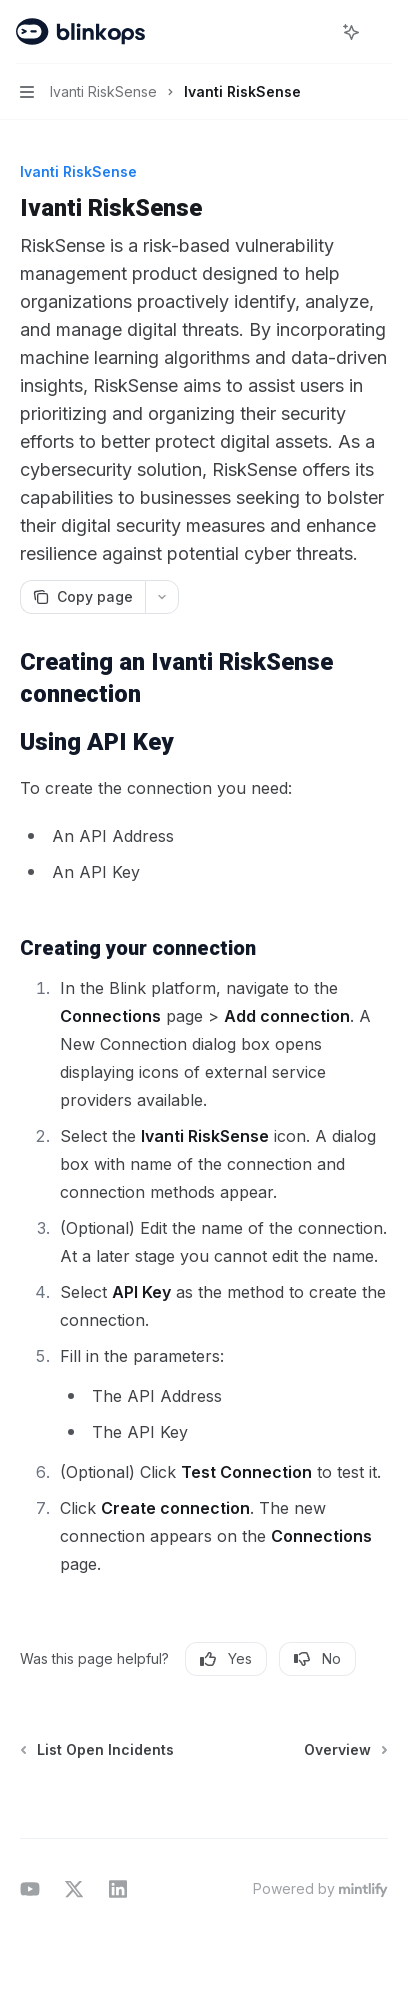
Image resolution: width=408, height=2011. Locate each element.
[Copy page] (82, 597)
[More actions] (382, 32)
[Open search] (314, 32)
